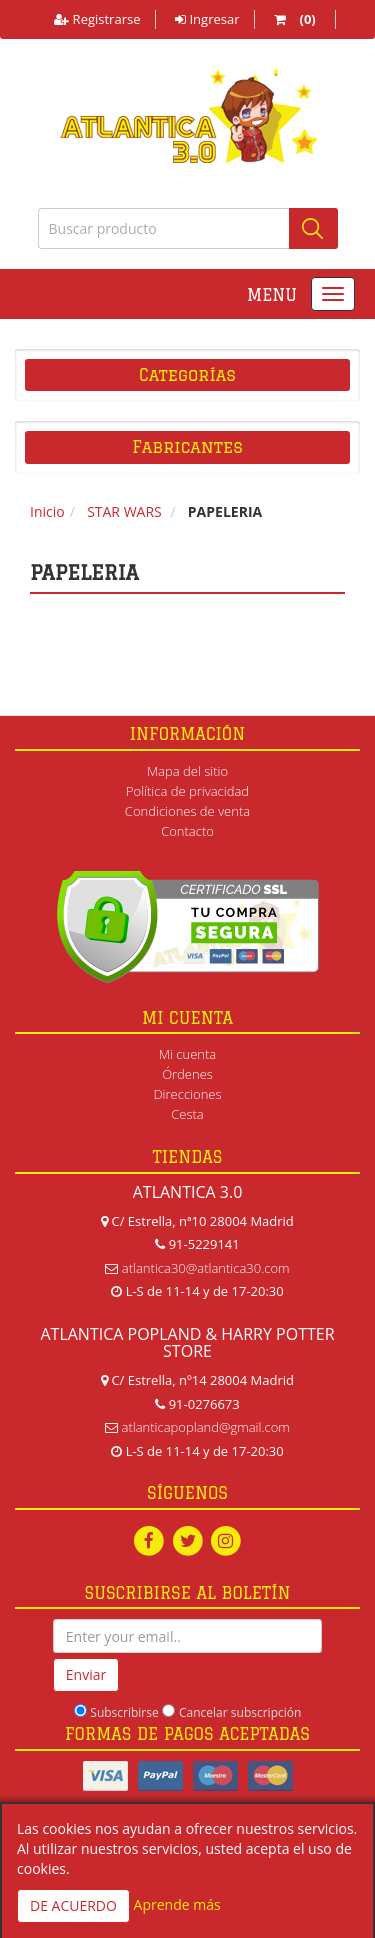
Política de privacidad (187, 791)
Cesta (187, 1114)
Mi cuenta (187, 1054)
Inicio (47, 511)
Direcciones (187, 1094)
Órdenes (187, 1074)
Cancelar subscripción (240, 1712)
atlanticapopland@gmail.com (206, 1427)
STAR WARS (124, 511)
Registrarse (97, 19)
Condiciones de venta (187, 811)
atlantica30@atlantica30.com (206, 1268)
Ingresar (207, 19)
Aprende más (177, 1904)
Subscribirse (124, 1712)
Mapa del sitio (187, 771)
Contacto (187, 831)
